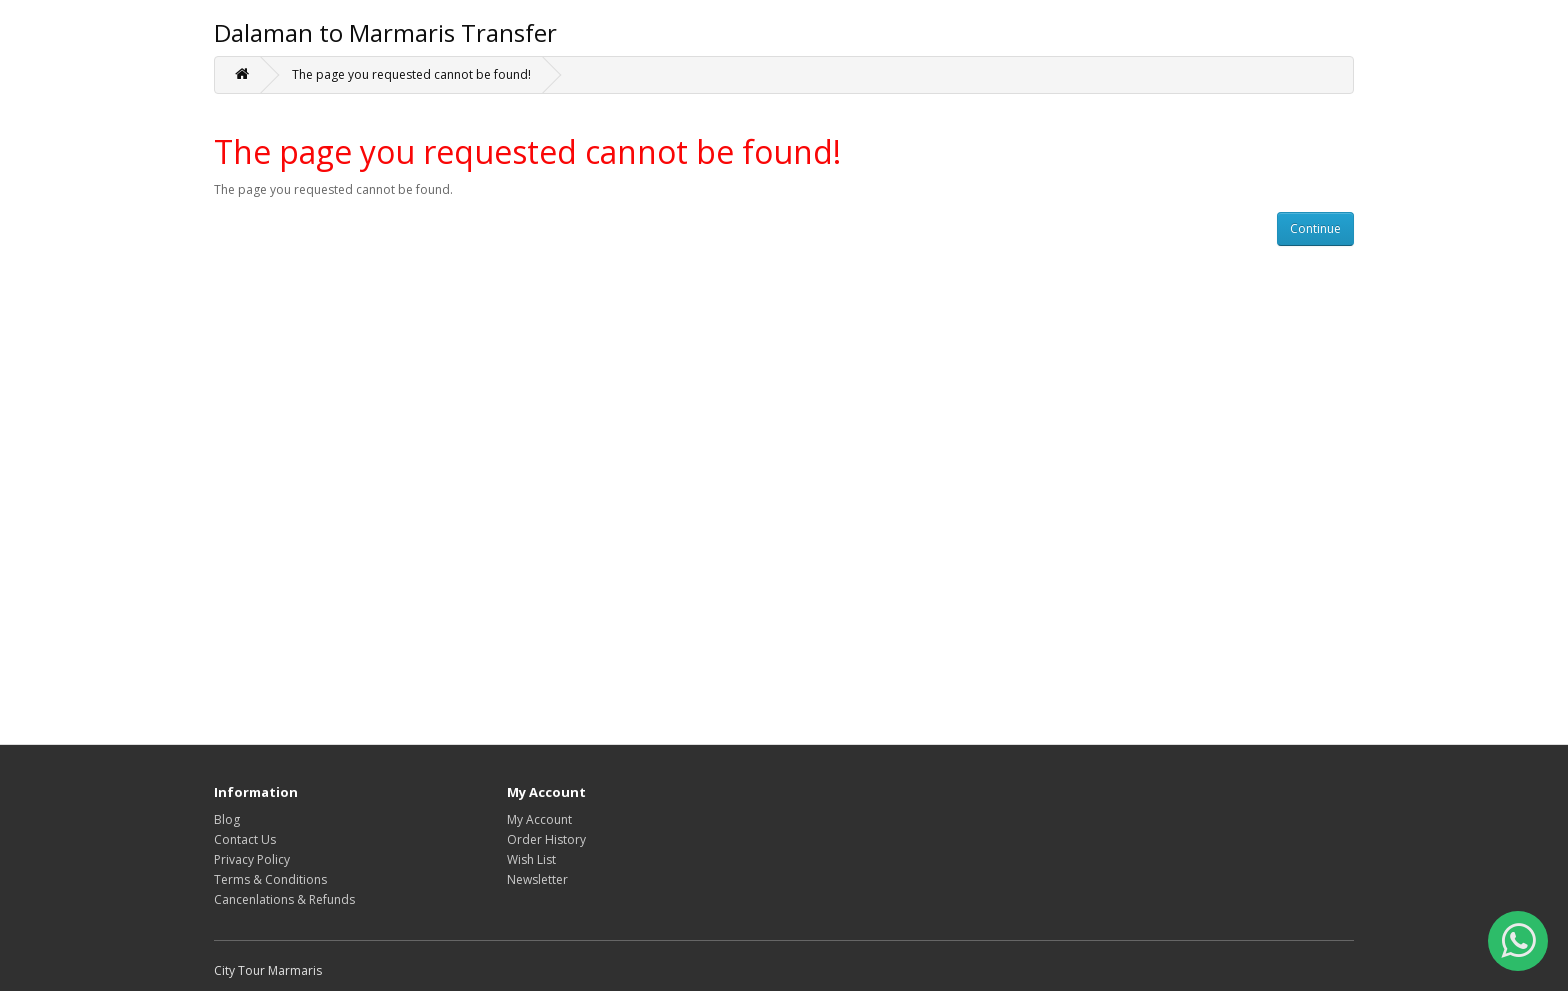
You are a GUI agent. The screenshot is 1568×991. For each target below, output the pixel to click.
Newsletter (537, 879)
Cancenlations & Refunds (284, 899)
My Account (539, 819)
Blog (227, 819)
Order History (546, 839)
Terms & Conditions (270, 879)
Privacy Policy (252, 859)
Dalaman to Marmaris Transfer (385, 32)
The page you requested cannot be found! (411, 74)
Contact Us (245, 839)
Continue (1315, 228)
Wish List (531, 859)
